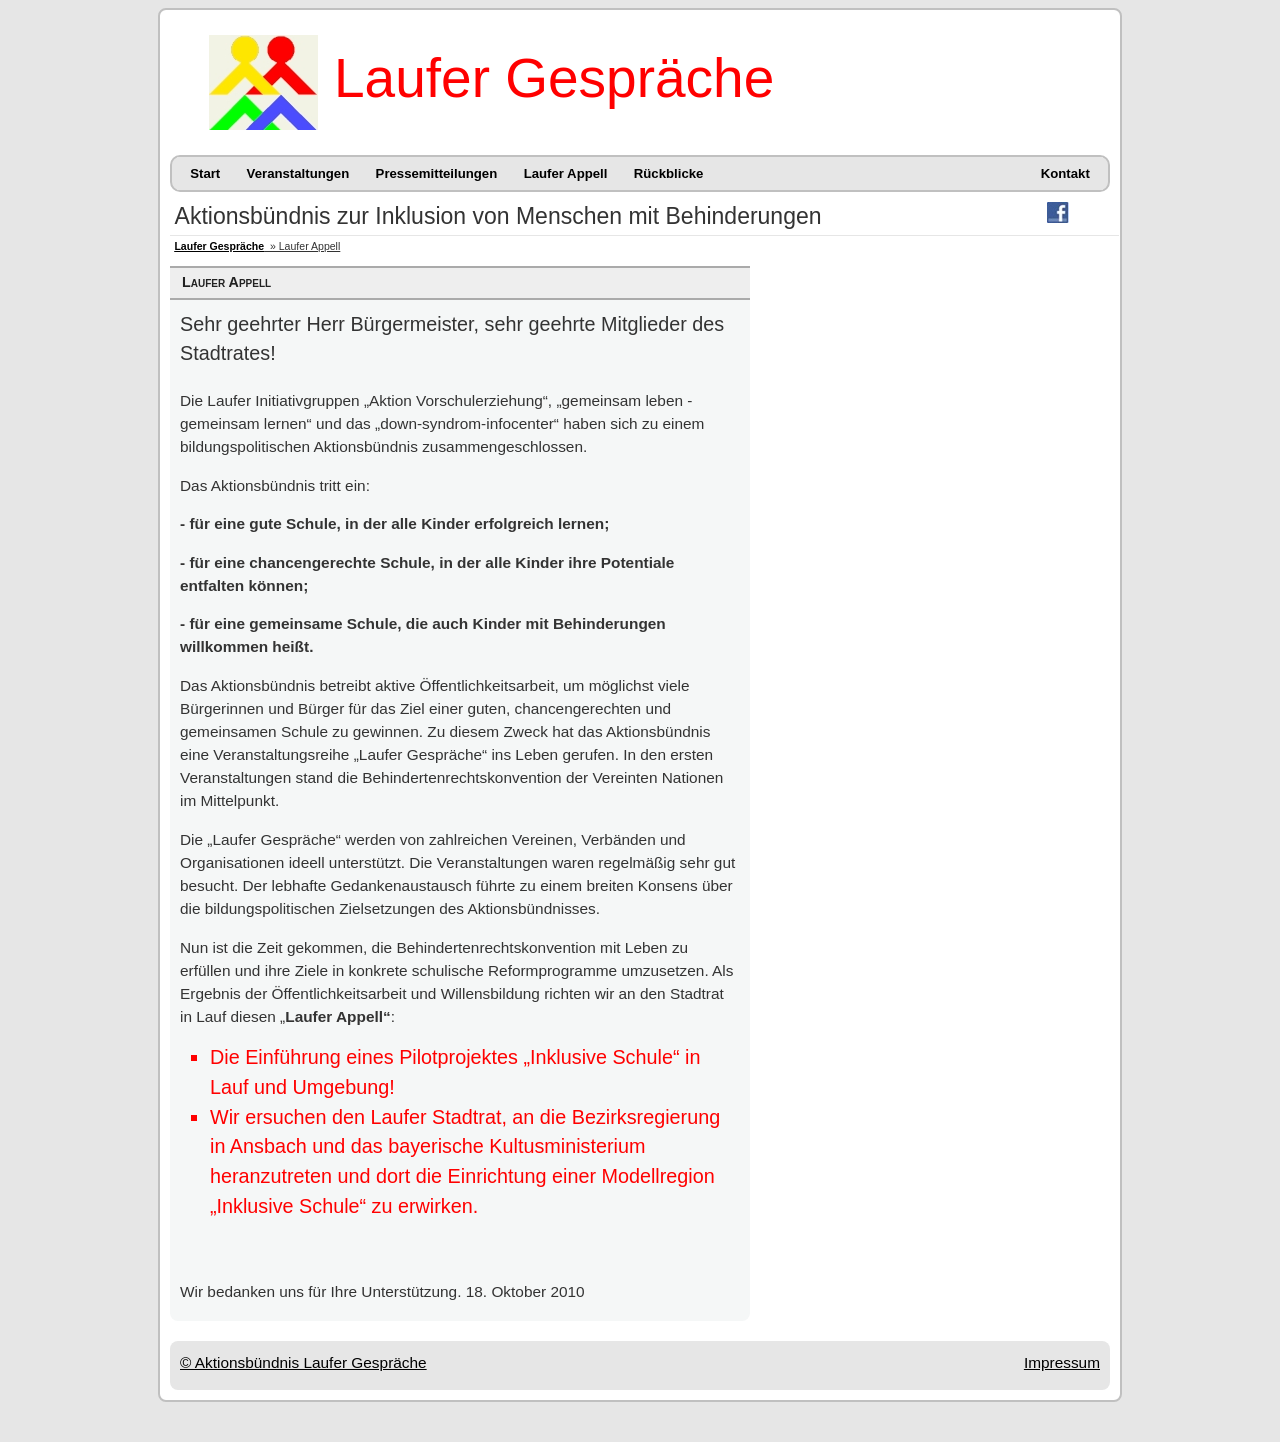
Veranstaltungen (298, 173)
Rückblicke (669, 173)
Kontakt (1065, 173)
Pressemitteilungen (437, 173)
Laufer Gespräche (554, 78)
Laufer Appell (566, 173)
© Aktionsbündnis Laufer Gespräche (303, 1362)
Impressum (1062, 1362)
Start (205, 173)
